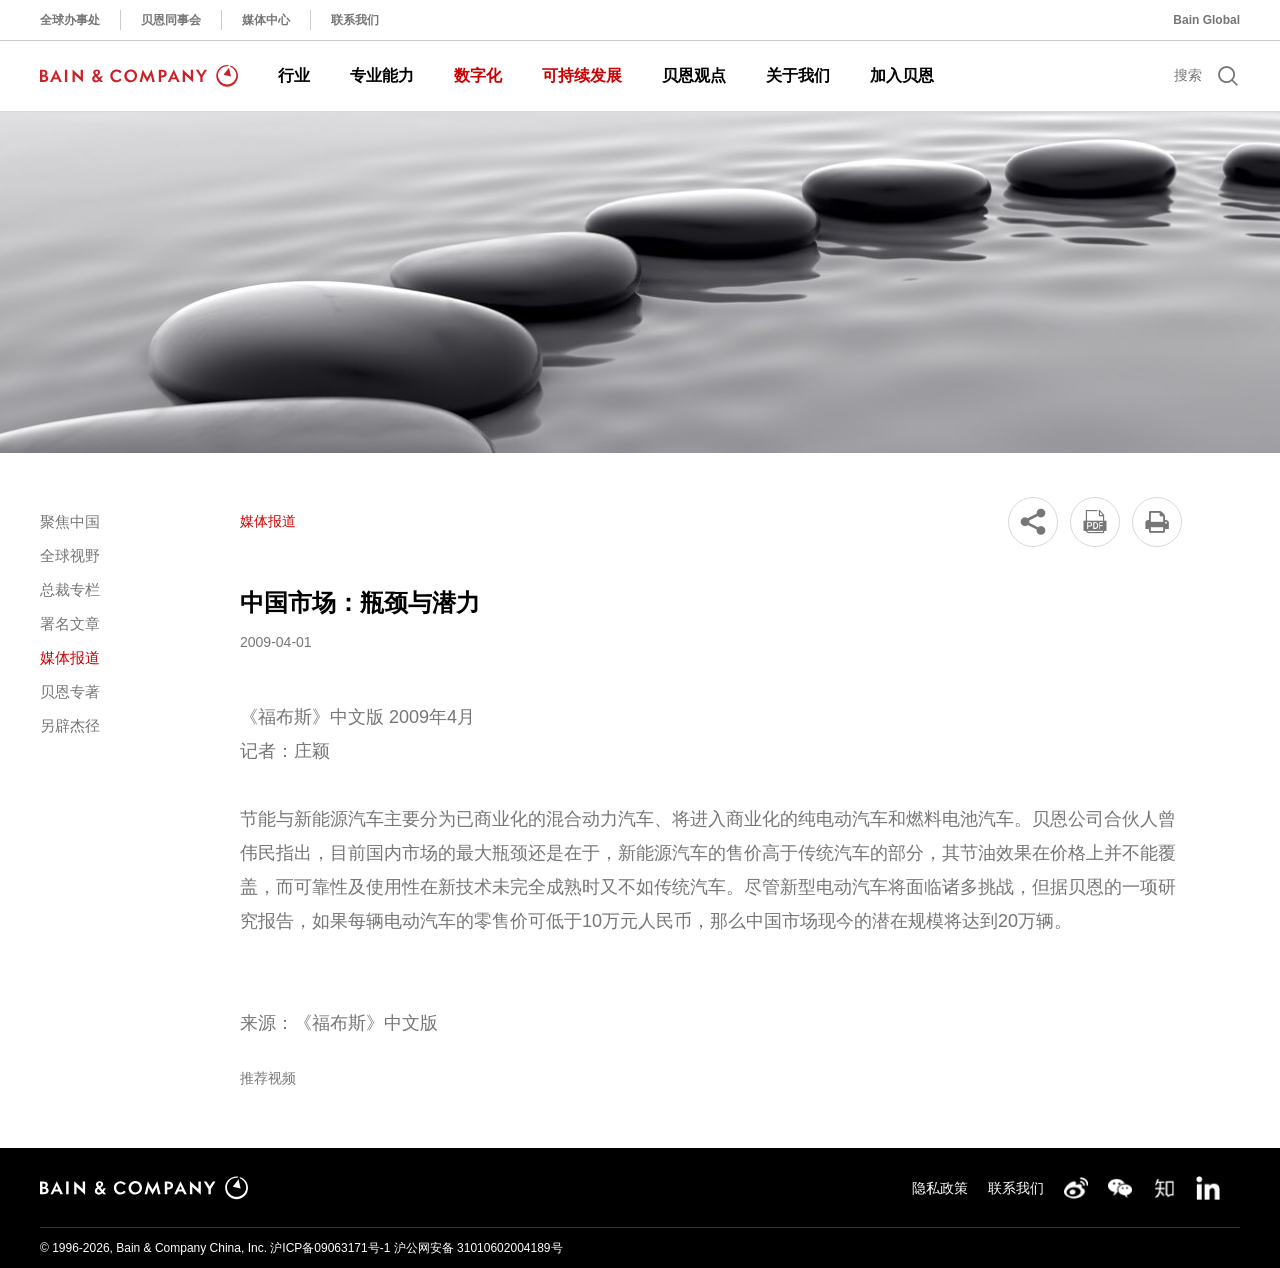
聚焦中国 (70, 521)
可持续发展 (582, 75)
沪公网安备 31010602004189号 (478, 1248)
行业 (294, 75)
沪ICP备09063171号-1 (330, 1248)
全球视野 (70, 555)
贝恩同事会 (171, 20)
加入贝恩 (902, 75)
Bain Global (1206, 20)
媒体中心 (266, 20)
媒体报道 (70, 657)
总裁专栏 (70, 589)
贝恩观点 (694, 75)
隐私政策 (940, 1188)
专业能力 (382, 75)
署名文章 (70, 623)
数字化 (478, 75)
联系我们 (355, 20)
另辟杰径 (70, 725)
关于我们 (798, 75)
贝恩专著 (70, 691)
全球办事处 (70, 20)
